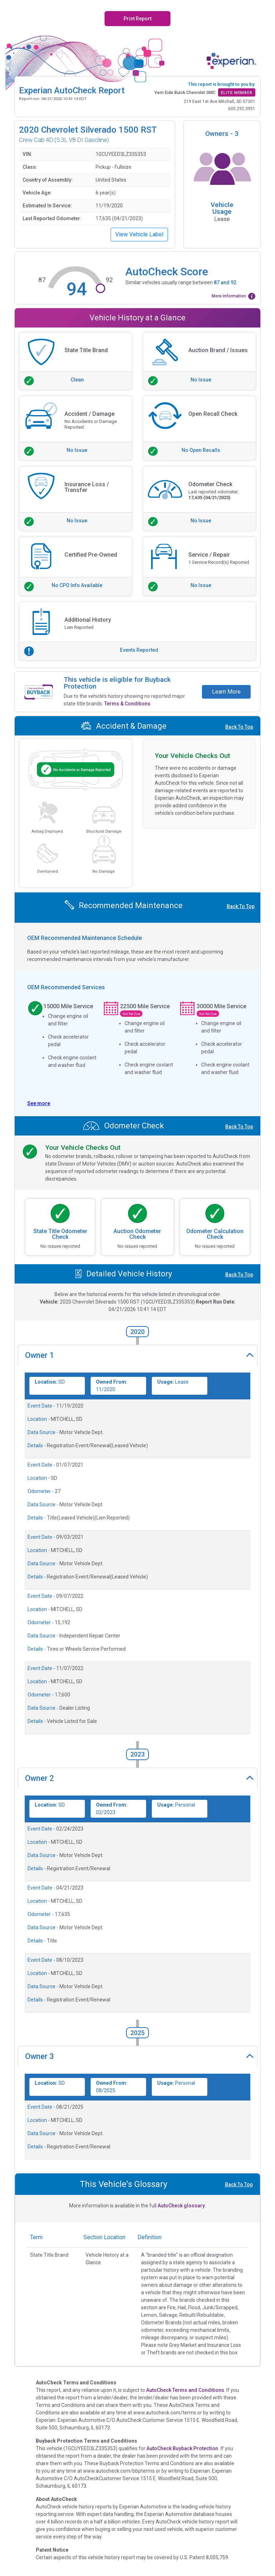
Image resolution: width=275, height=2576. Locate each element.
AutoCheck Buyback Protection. (182, 2448)
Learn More (226, 691)
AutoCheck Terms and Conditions (185, 2390)
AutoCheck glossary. (182, 2205)
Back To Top (239, 727)
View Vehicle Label (139, 234)
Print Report (137, 18)
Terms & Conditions (127, 703)
